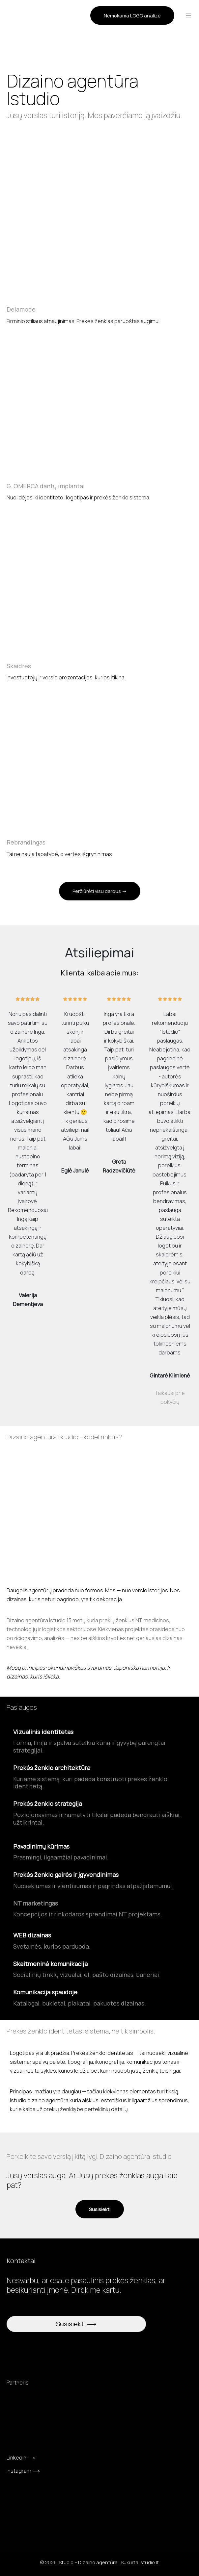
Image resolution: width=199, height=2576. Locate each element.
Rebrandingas (26, 842)
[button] (132, 13)
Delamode (21, 309)
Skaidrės (19, 666)
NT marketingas (35, 1903)
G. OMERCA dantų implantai (46, 486)
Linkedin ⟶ (21, 2457)
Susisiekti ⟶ (76, 2323)
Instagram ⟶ (23, 2470)
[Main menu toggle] (188, 13)
